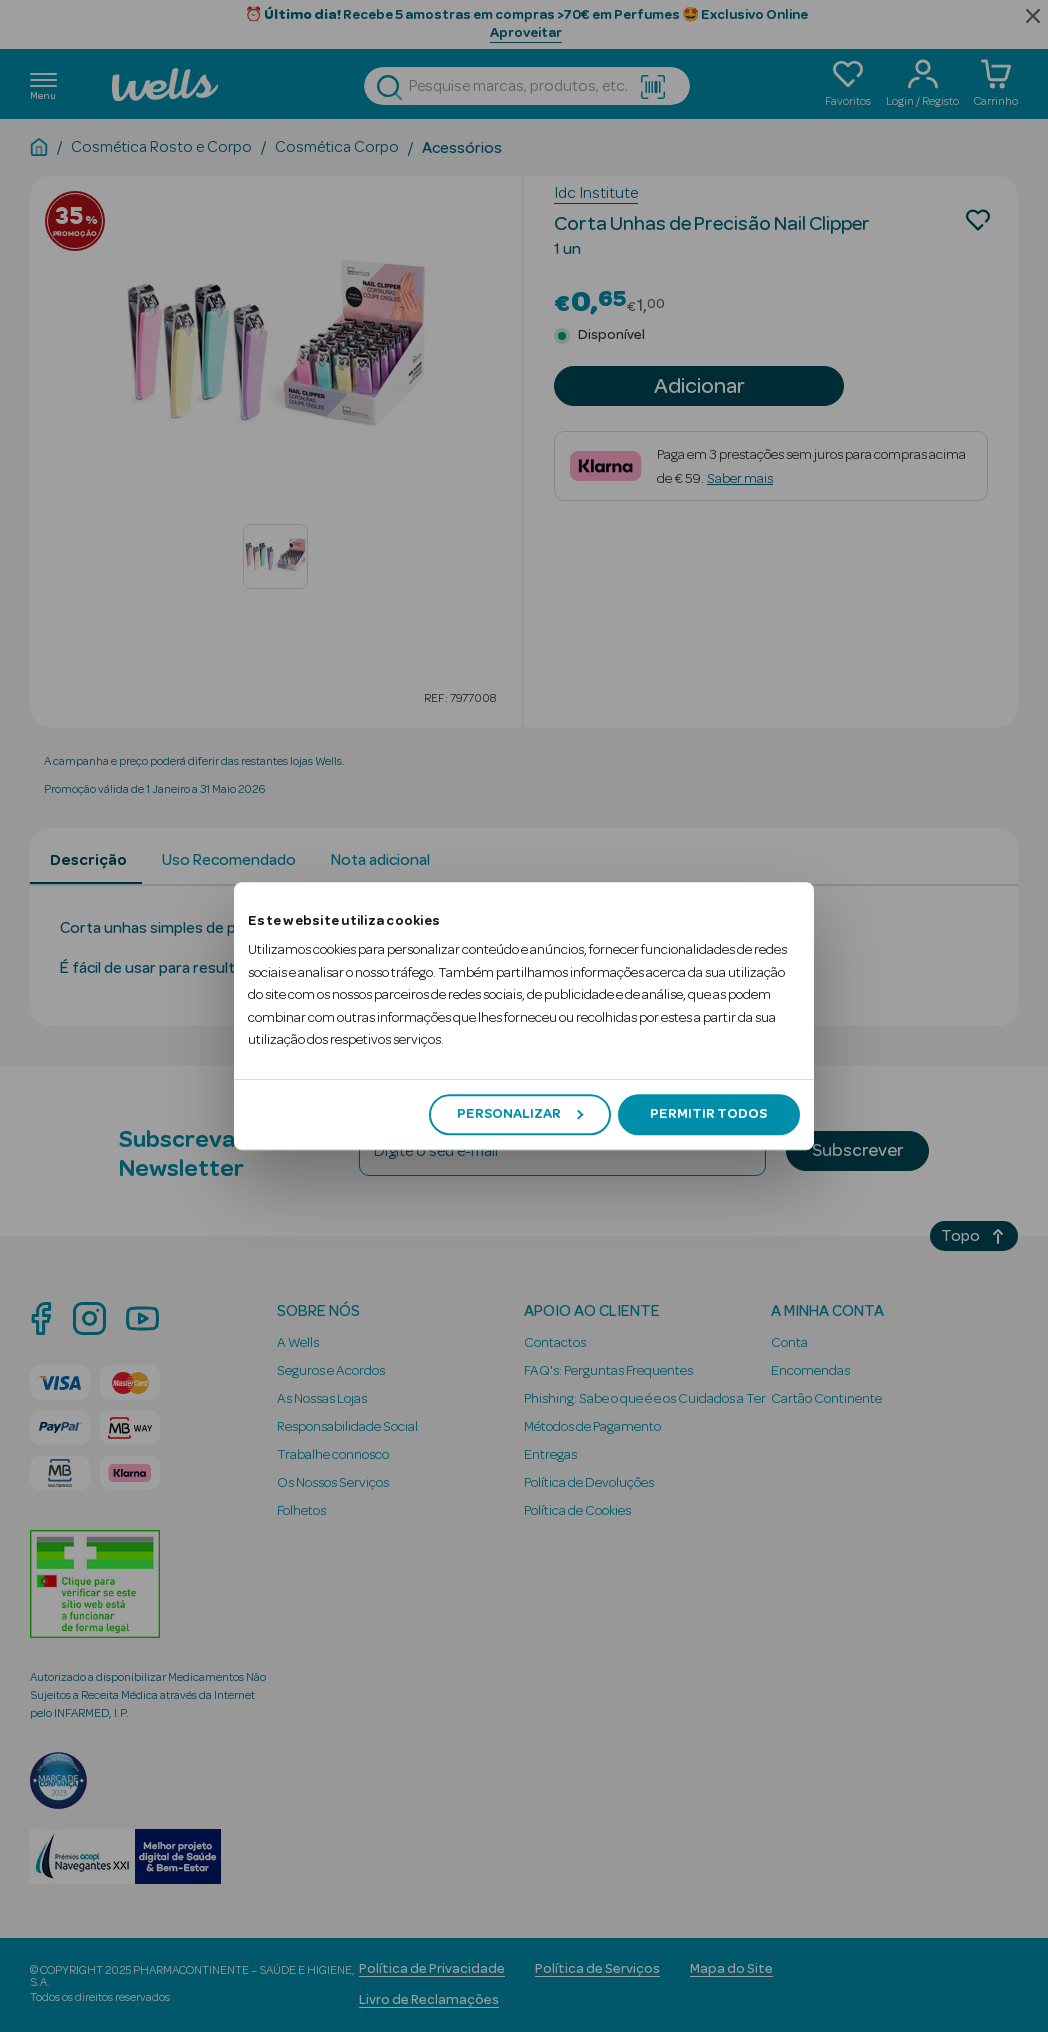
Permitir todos (708, 1114)
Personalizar (520, 1114)
